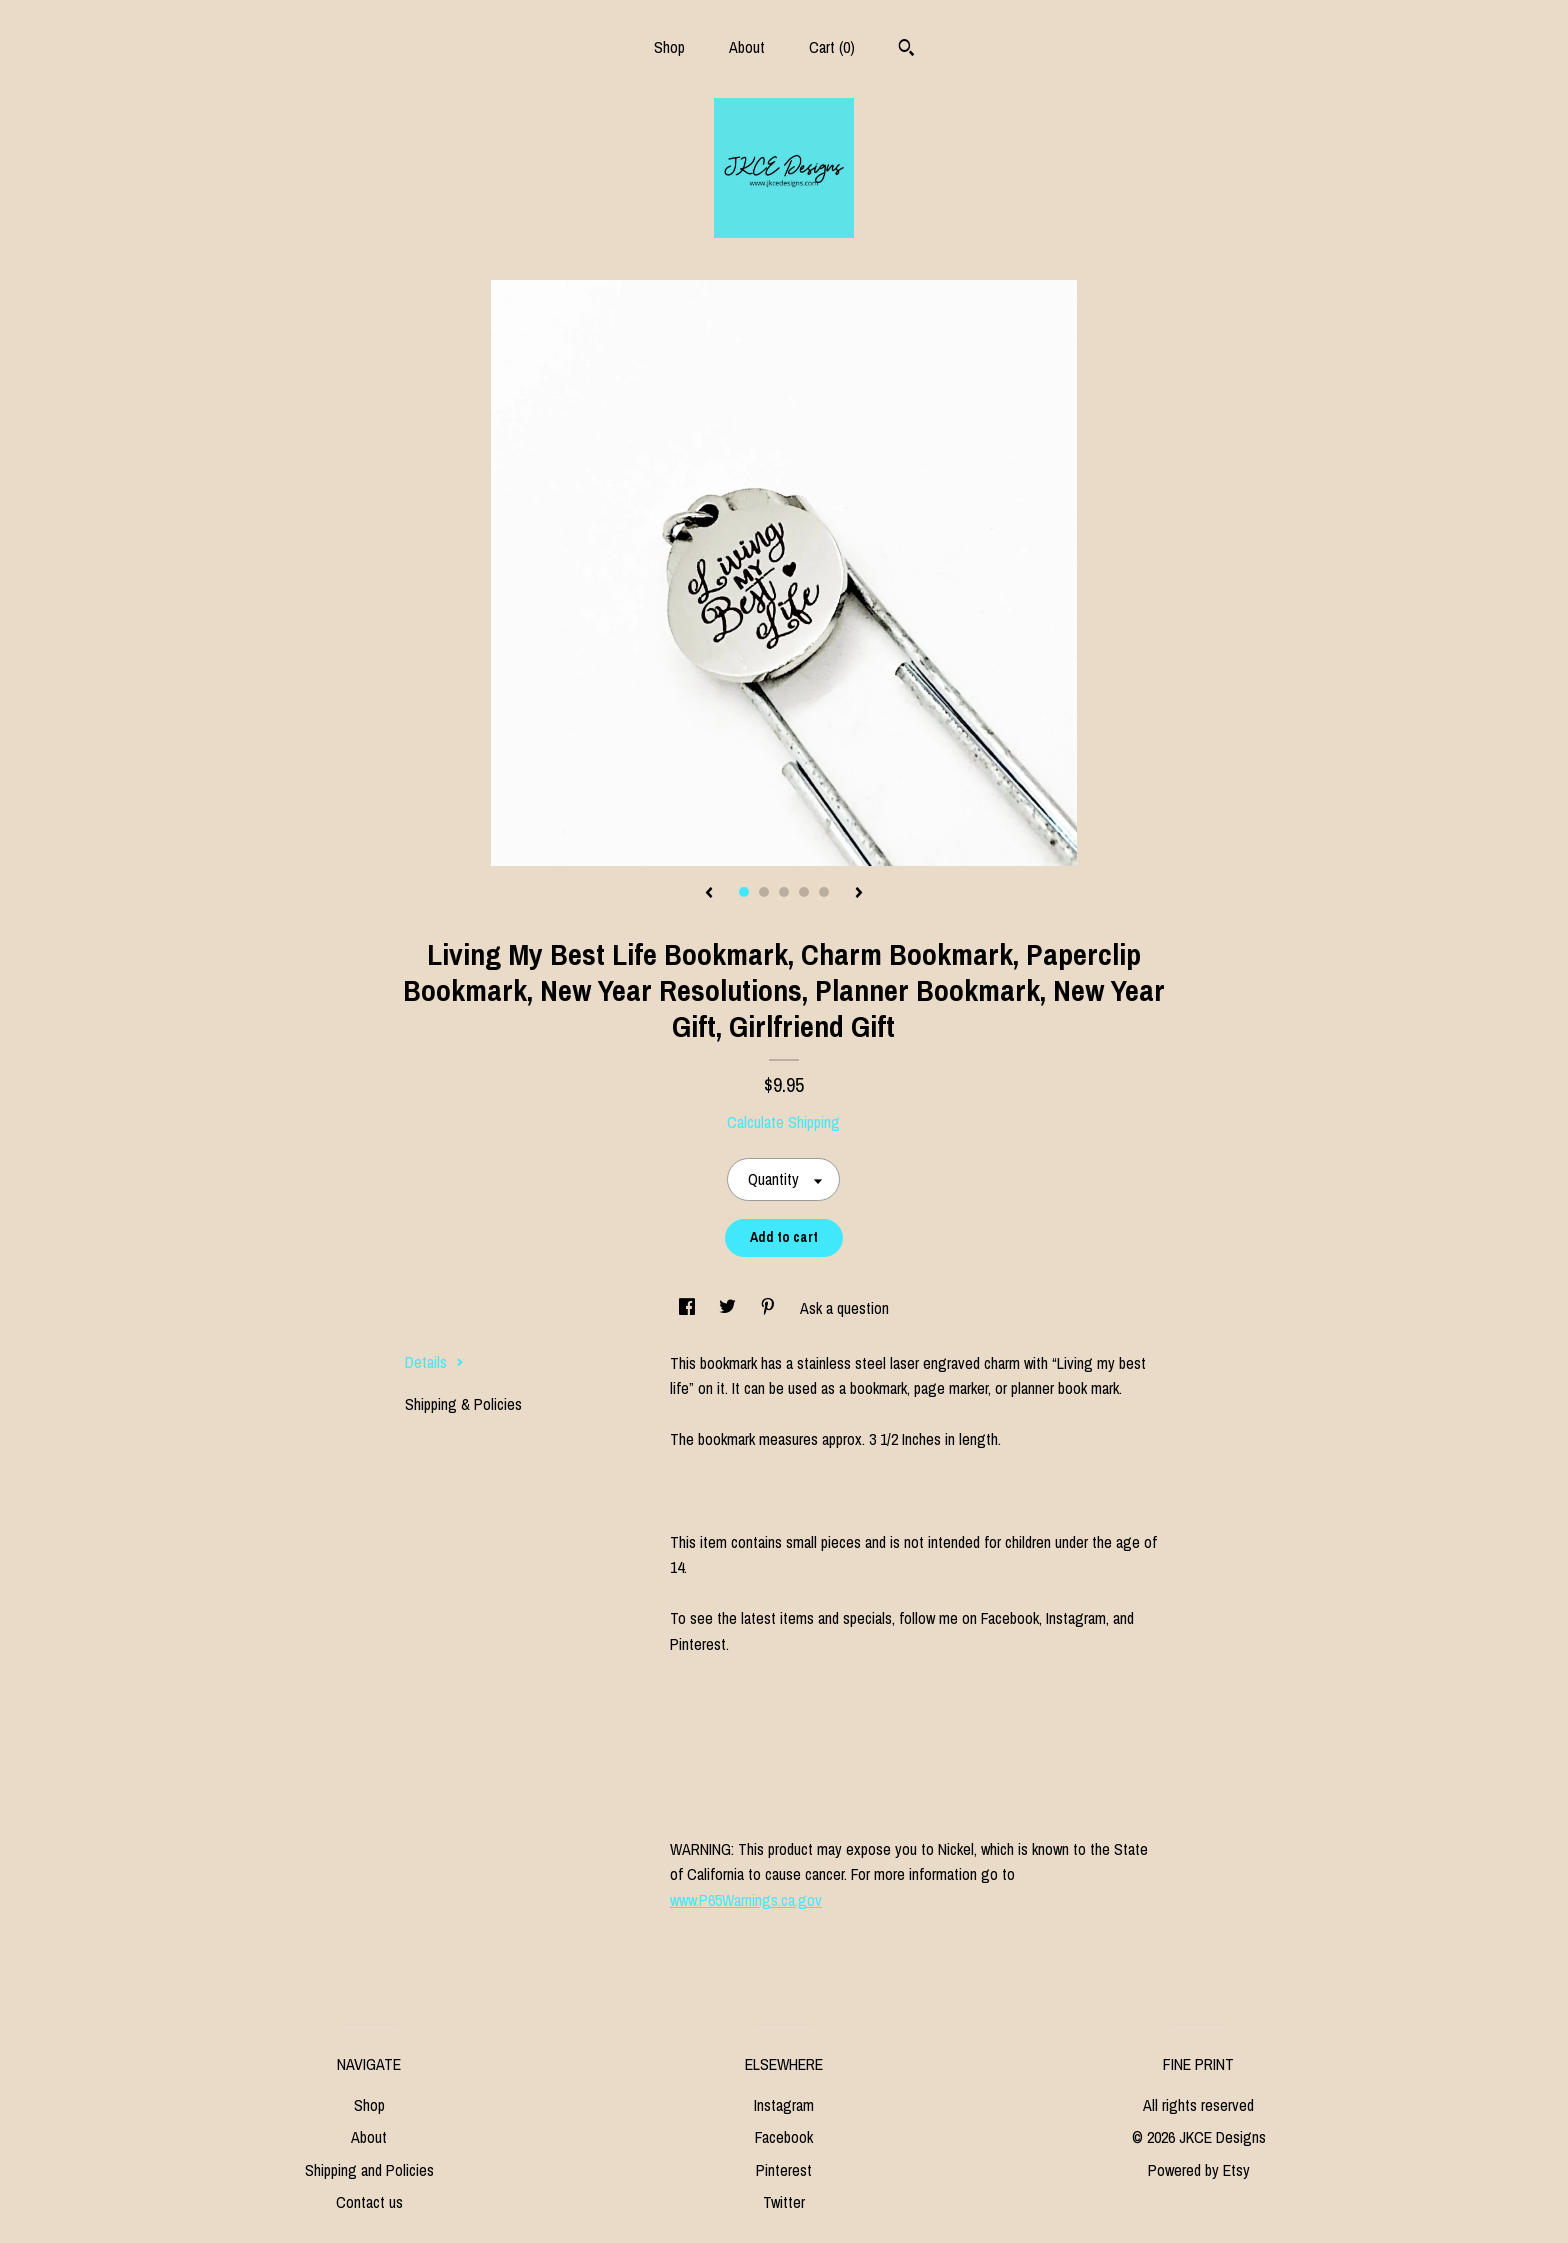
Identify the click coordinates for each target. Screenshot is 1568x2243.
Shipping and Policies (369, 2170)
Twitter (784, 2202)
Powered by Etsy (1199, 2170)
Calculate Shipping (783, 1122)
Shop (669, 47)
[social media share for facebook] (689, 1308)
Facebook (784, 2137)
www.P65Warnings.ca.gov (746, 1900)
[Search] (906, 50)
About (747, 47)
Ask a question (844, 1308)
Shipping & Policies (463, 1404)
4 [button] (804, 892)
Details (434, 1362)
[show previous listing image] (709, 894)
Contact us (369, 2202)
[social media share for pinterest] (770, 1308)
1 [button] (744, 892)
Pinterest (784, 2170)
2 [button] (764, 892)
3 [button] (784, 892)
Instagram (784, 2105)
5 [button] (824, 892)
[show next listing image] (859, 894)
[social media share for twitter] (729, 1308)
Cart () (832, 47)
